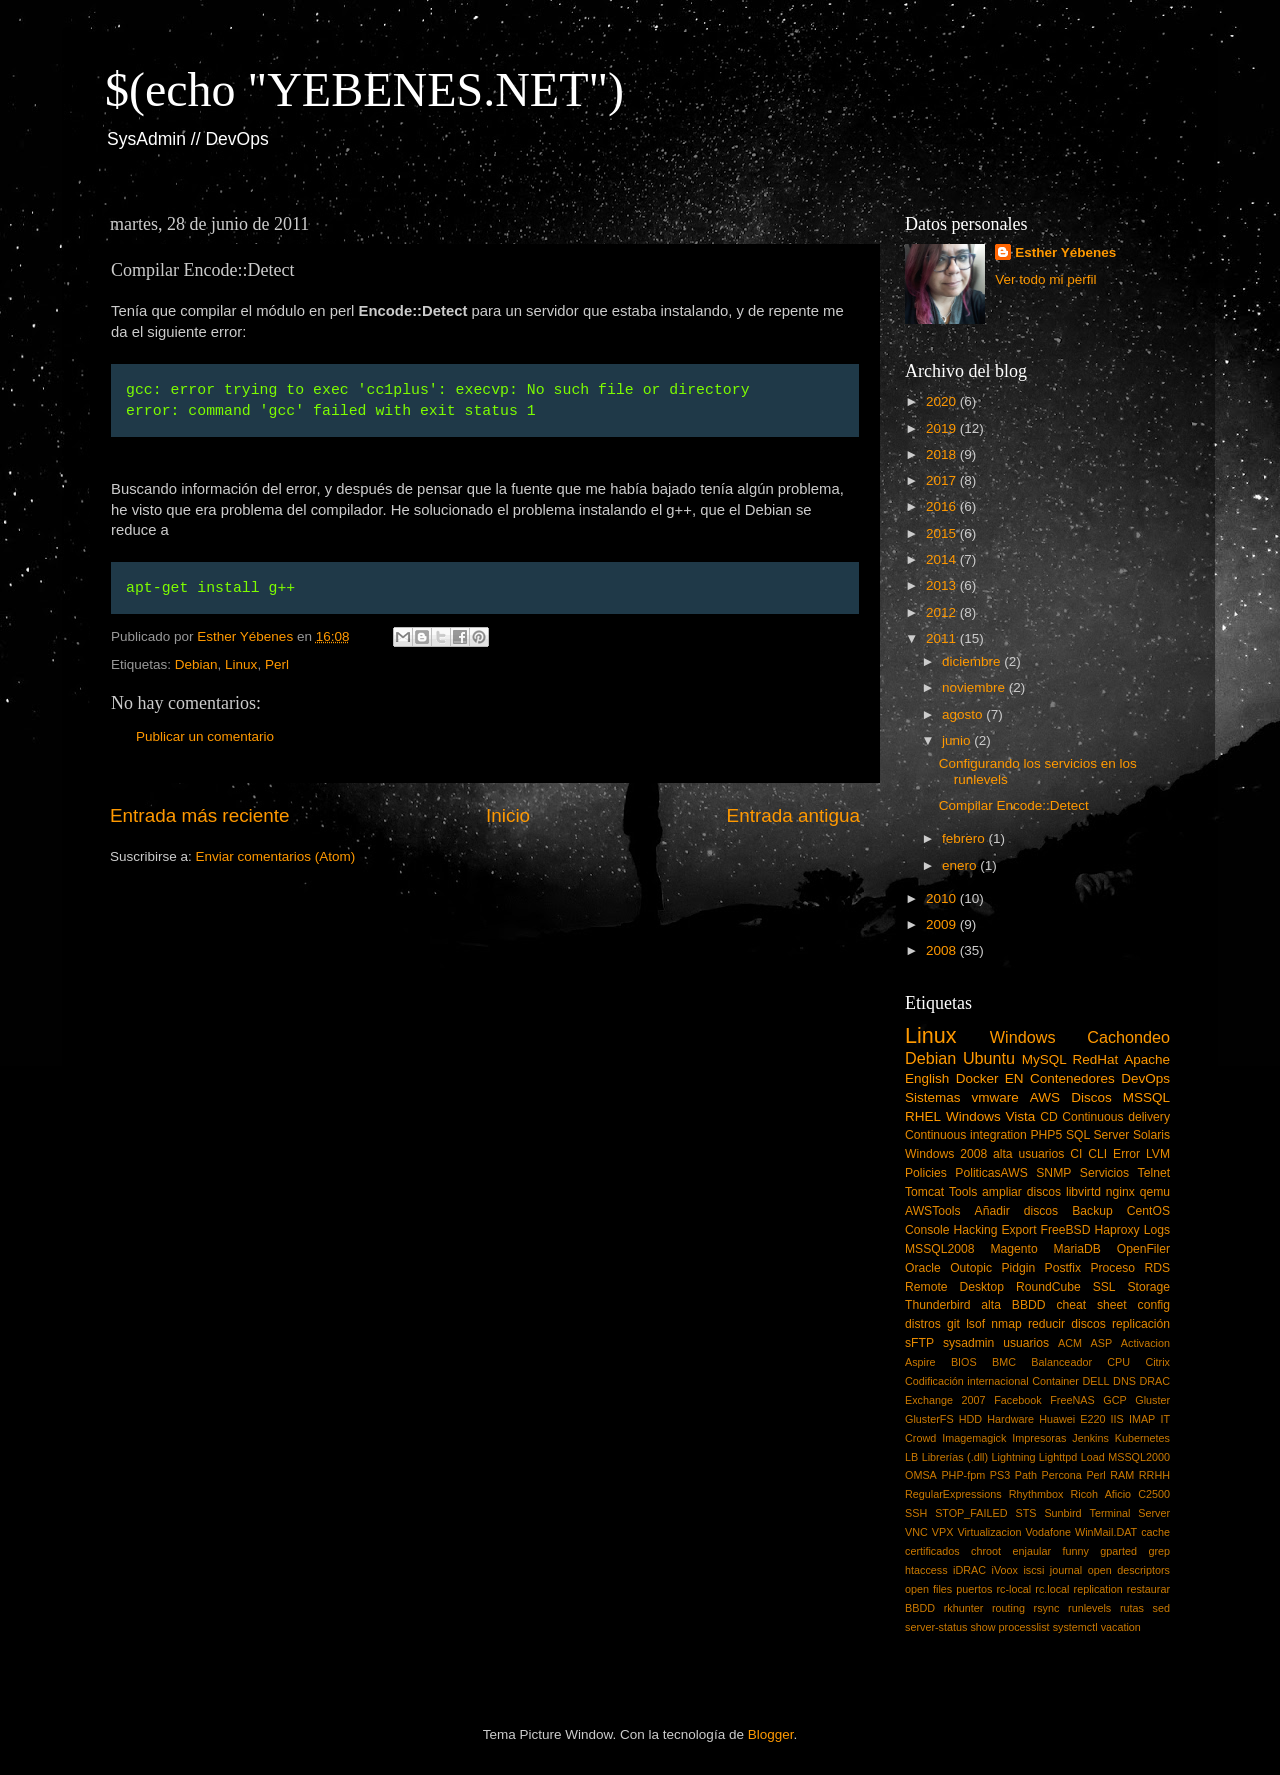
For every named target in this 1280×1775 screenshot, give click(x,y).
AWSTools (933, 1211)
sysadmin (968, 1343)
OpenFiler (1143, 1249)
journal (1066, 1570)
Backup (1092, 1211)
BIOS (964, 1362)
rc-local (1013, 1589)
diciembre (973, 661)
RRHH (1154, 1475)
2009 (943, 924)
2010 (943, 898)
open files (928, 1589)
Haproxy (1116, 1230)
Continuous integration (966, 1135)
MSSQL (1146, 1097)
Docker (977, 1078)
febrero (965, 838)
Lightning (1014, 1457)
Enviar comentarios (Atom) (276, 856)
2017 (943, 480)
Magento (1013, 1249)
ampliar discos (1021, 1192)
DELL (1096, 1381)
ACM (1070, 1343)
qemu (1155, 1192)
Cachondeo (1128, 1037)
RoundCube (1048, 1287)
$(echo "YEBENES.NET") (364, 89)
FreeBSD (1066, 1230)
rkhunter (964, 1608)
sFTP (919, 1343)
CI (1076, 1154)
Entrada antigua (793, 815)
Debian (196, 664)
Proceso (1112, 1268)
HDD (970, 1419)
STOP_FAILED (971, 1513)
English (927, 1078)
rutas (1132, 1608)
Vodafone (1048, 1532)
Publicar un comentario (205, 736)
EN (1014, 1078)
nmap (1006, 1324)
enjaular (1032, 1551)
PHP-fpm (963, 1475)
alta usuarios (1028, 1154)
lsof (975, 1324)
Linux (241, 664)
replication (1098, 1589)
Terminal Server (1130, 1513)
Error (1126, 1154)
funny (1075, 1551)
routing (1008, 1608)
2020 (943, 401)
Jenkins (1090, 1438)
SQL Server (1097, 1135)
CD (1049, 1117)
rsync (1047, 1608)
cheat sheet (1091, 1305)
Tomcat (924, 1192)
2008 (943, 950)
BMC (1004, 1362)
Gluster (1152, 1400)
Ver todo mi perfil (1045, 279)
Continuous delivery (1116, 1117)
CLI (1097, 1154)
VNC (916, 1532)
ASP (1102, 1343)
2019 (943, 428)
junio (958, 740)
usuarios (1026, 1343)
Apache (1147, 1059)
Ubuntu (989, 1058)
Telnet (1154, 1173)
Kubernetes (1142, 1438)
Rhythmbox (1036, 1494)
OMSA (921, 1475)
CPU (1118, 1362)
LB (911, 1457)
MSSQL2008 (940, 1249)
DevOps (1145, 1078)
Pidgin (1018, 1268)
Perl (277, 664)
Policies (926, 1173)
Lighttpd (1058, 1457)
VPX (943, 1532)
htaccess (926, 1570)
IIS (1117, 1419)
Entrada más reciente (200, 815)
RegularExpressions (953, 1494)
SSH (916, 1513)
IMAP (1142, 1419)
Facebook (1017, 1400)
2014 (943, 559)
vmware (995, 1097)
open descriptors (1129, 1570)
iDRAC (969, 1570)
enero (961, 865)
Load (1093, 1457)
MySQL (1044, 1059)
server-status (936, 1627)
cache (1155, 1532)
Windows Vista (990, 1116)
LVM (1158, 1154)
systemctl (1075, 1627)
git (953, 1324)
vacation (1121, 1627)
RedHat (1096, 1059)
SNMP (1053, 1173)
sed (1161, 1608)
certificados (932, 1551)
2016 (943, 506)
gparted (1118, 1551)
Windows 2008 (946, 1154)
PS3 (1000, 1475)
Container (1055, 1381)
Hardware (1010, 1419)
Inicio (508, 815)
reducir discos (1067, 1324)
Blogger (771, 1734)
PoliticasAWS (991, 1173)
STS (1025, 1513)
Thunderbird (937, 1305)
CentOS (1148, 1211)
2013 (943, 585)
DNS (1124, 1381)
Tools (963, 1192)
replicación (1141, 1324)
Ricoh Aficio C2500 (1121, 1494)
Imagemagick (974, 1438)
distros (923, 1324)
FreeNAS (1072, 1400)
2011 (943, 638)
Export (1018, 1230)
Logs (1157, 1230)
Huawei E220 (1072, 1419)
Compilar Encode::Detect (1014, 805)
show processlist (1009, 1627)
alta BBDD (1013, 1305)
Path (1026, 1475)
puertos (974, 1589)
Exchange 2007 (945, 1400)
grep (1159, 1551)
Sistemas (933, 1097)
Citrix (1157, 1362)
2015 (943, 533)
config (1154, 1305)
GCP (1114, 1400)
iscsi (1033, 1570)
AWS (1045, 1097)
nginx (1120, 1192)
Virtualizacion (989, 1532)
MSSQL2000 (1139, 1457)
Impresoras (1039, 1438)
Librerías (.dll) (955, 1457)
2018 (943, 454)
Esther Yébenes (1065, 252)
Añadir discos (1017, 1211)
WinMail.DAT (1106, 1532)
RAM (1122, 1475)
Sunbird (1062, 1513)
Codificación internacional (967, 1381)
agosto (964, 714)
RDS (1157, 1268)
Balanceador (1061, 1362)
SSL (1104, 1287)
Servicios (1104, 1173)
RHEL (923, 1116)
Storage (1149, 1287)
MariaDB (1077, 1249)
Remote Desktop (954, 1287)
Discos (1091, 1097)
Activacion (1145, 1343)
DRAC (1154, 1381)
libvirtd (1083, 1192)
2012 (943, 612)
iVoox (1005, 1570)
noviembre (975, 687)
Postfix (1063, 1268)
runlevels (1089, 1608)
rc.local (1052, 1589)
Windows (1023, 1037)
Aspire (920, 1362)
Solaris (1151, 1135)
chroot (986, 1551)
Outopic (971, 1268)
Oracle (923, 1268)
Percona (1062, 1475)
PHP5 (1047, 1135)
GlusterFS (929, 1419)
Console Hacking (951, 1230)
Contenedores (1072, 1078)
